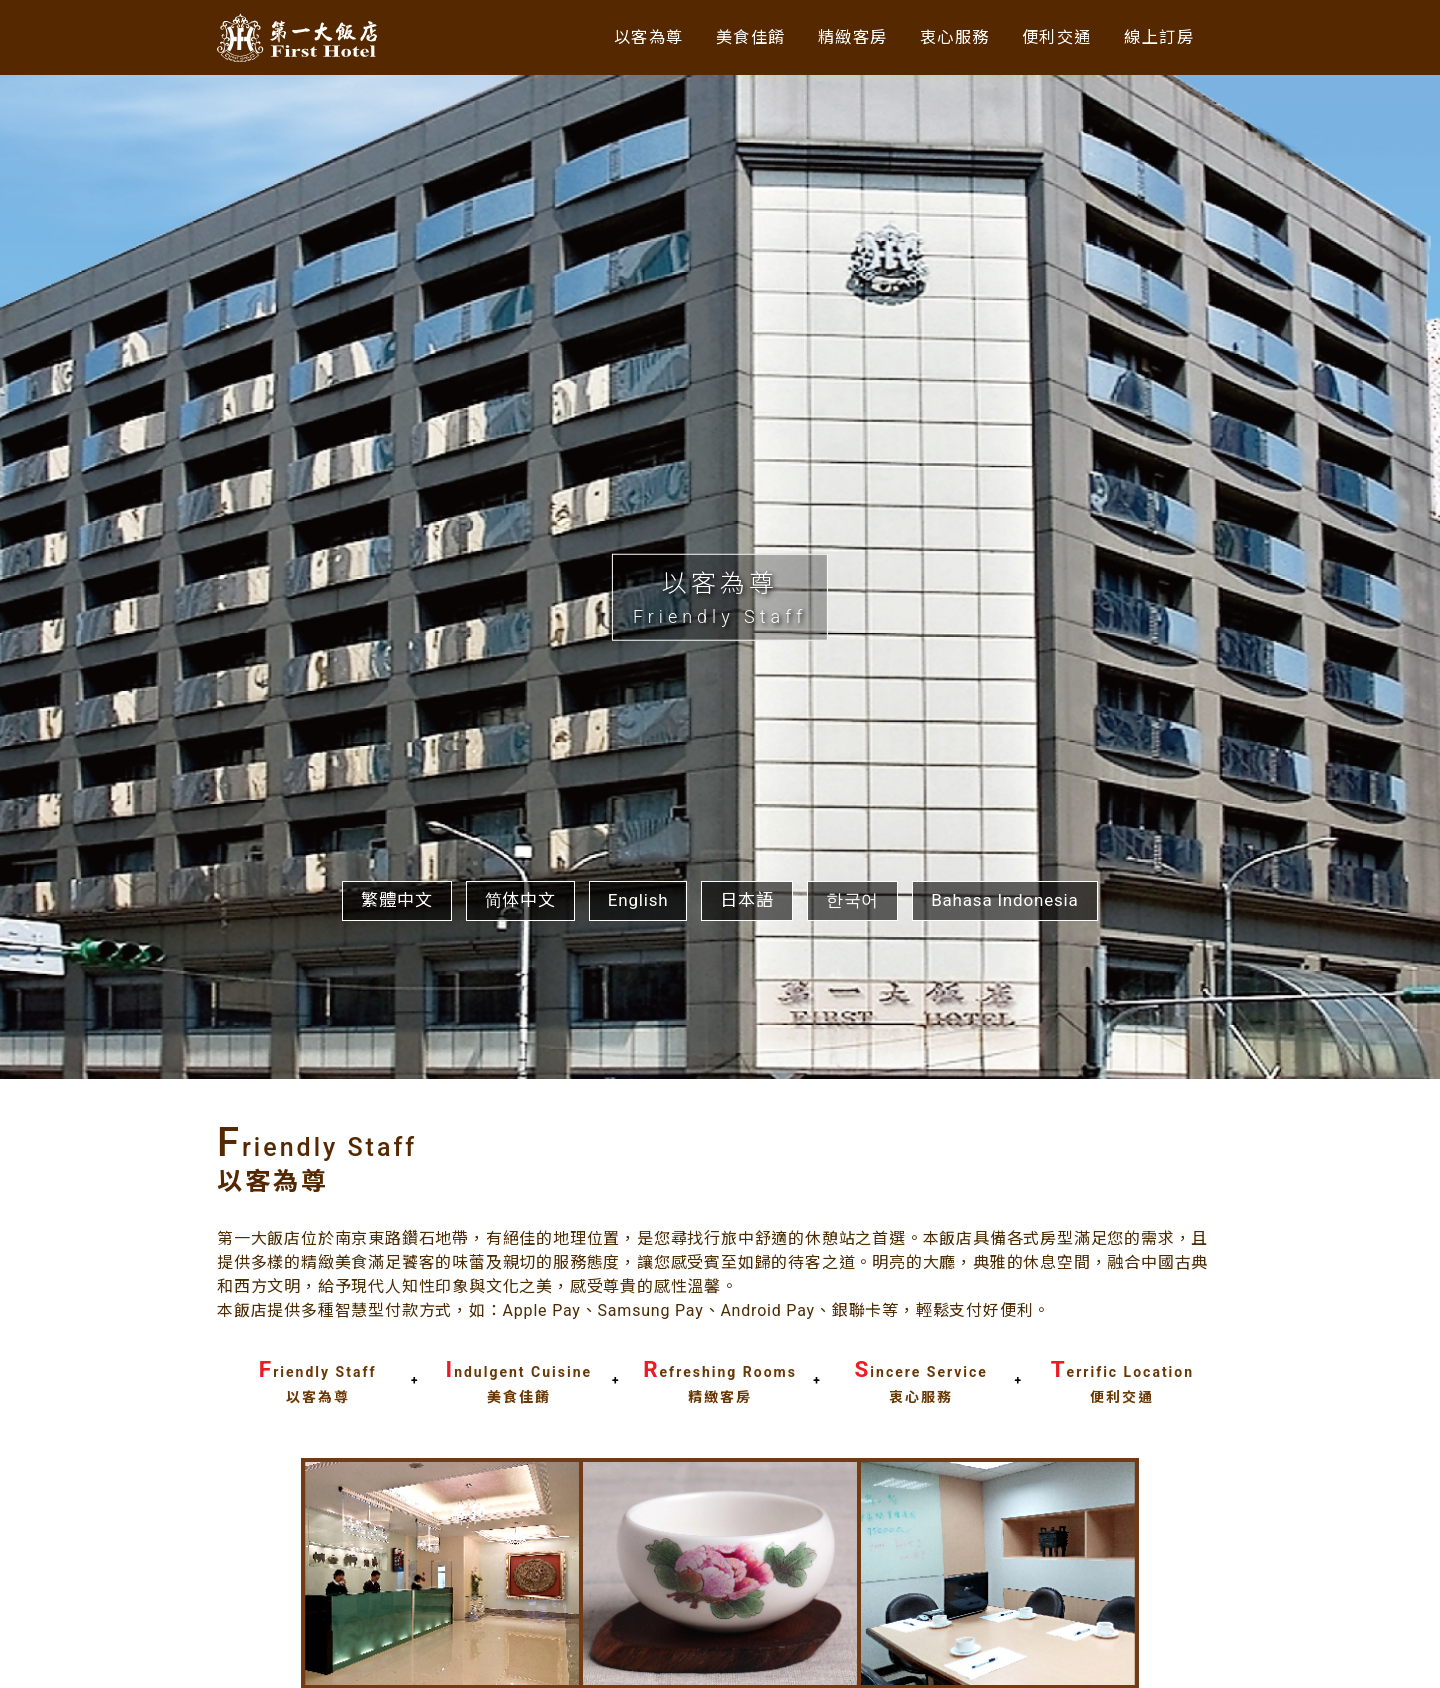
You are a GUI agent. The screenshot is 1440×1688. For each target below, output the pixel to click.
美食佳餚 (732, 37)
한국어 (852, 1420)
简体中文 (520, 1420)
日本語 (746, 1420)
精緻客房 (838, 37)
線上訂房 (1157, 37)
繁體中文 (396, 1420)
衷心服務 (945, 37)
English (638, 1420)
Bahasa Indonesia (1004, 1420)
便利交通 (1051, 37)
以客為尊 (626, 37)
